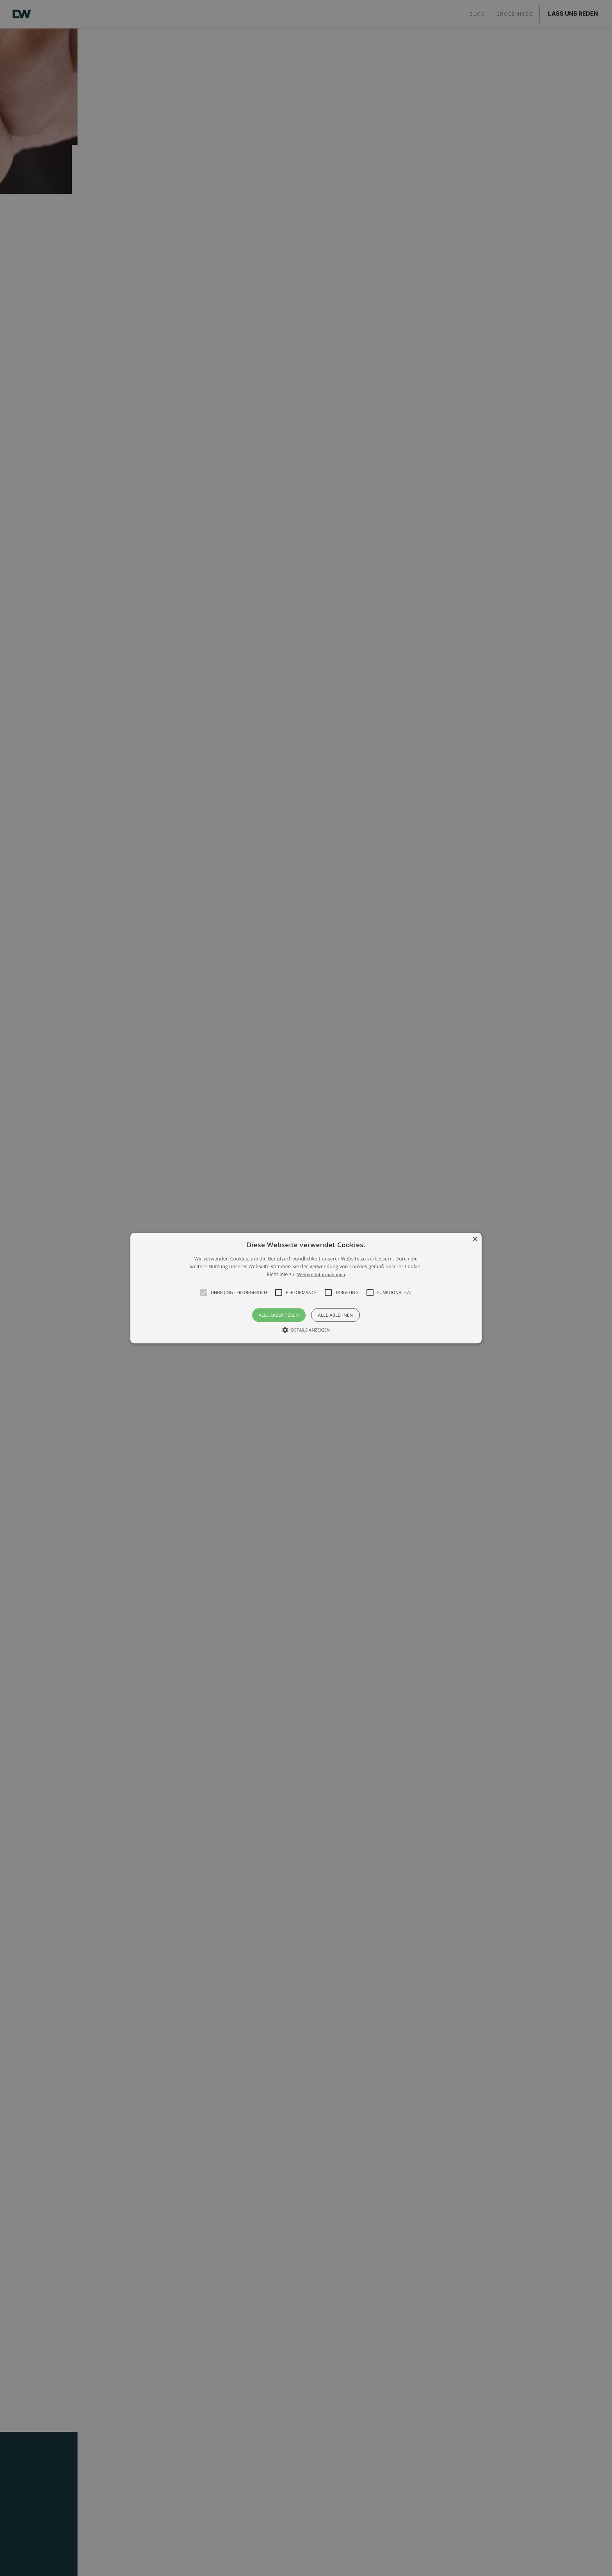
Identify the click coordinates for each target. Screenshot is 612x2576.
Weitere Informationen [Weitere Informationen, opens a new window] (321, 1275)
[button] (204, 1292)
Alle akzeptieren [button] (279, 1315)
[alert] (306, 1288)
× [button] (475, 1239)
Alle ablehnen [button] (335, 1315)
